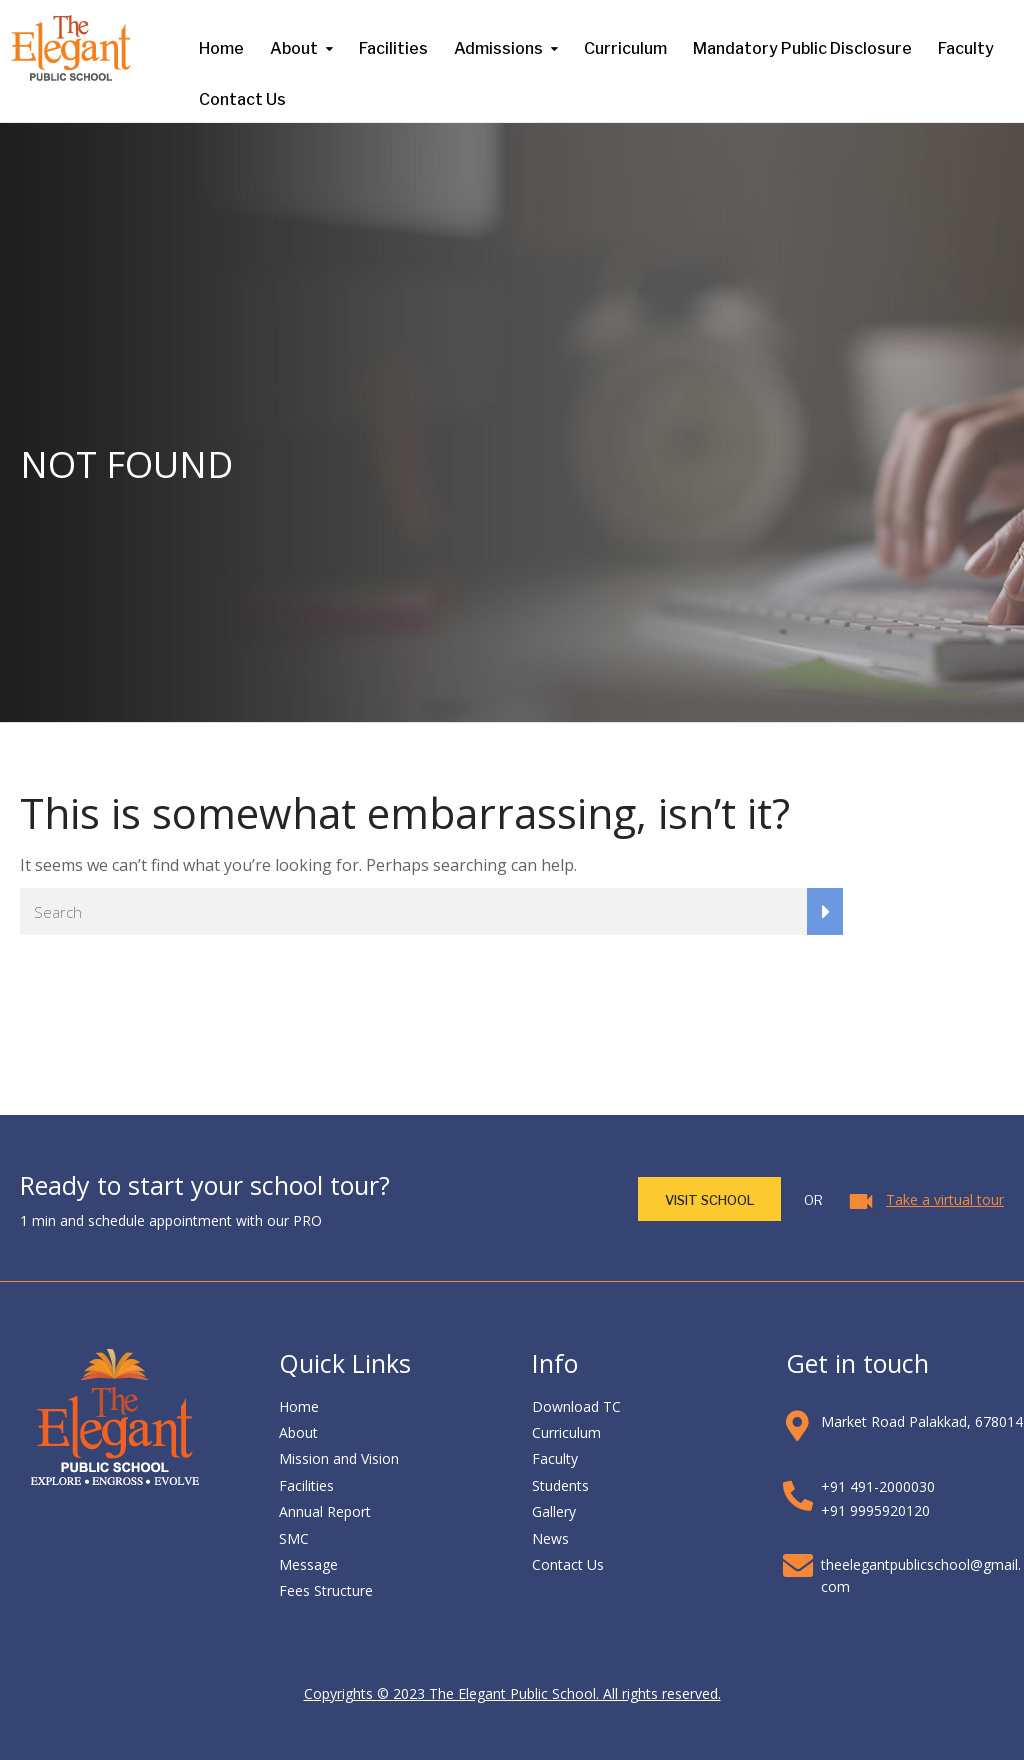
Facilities (393, 48)
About (294, 48)
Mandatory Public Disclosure (802, 48)
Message (308, 1564)
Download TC (576, 1406)
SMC (294, 1538)
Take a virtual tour (945, 1199)
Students (560, 1485)
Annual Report (325, 1511)
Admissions (498, 48)
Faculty (966, 48)
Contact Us (242, 99)
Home (221, 48)
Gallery (554, 1511)
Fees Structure (326, 1590)
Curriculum (625, 48)
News (550, 1538)
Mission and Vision (339, 1458)
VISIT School (709, 1200)
